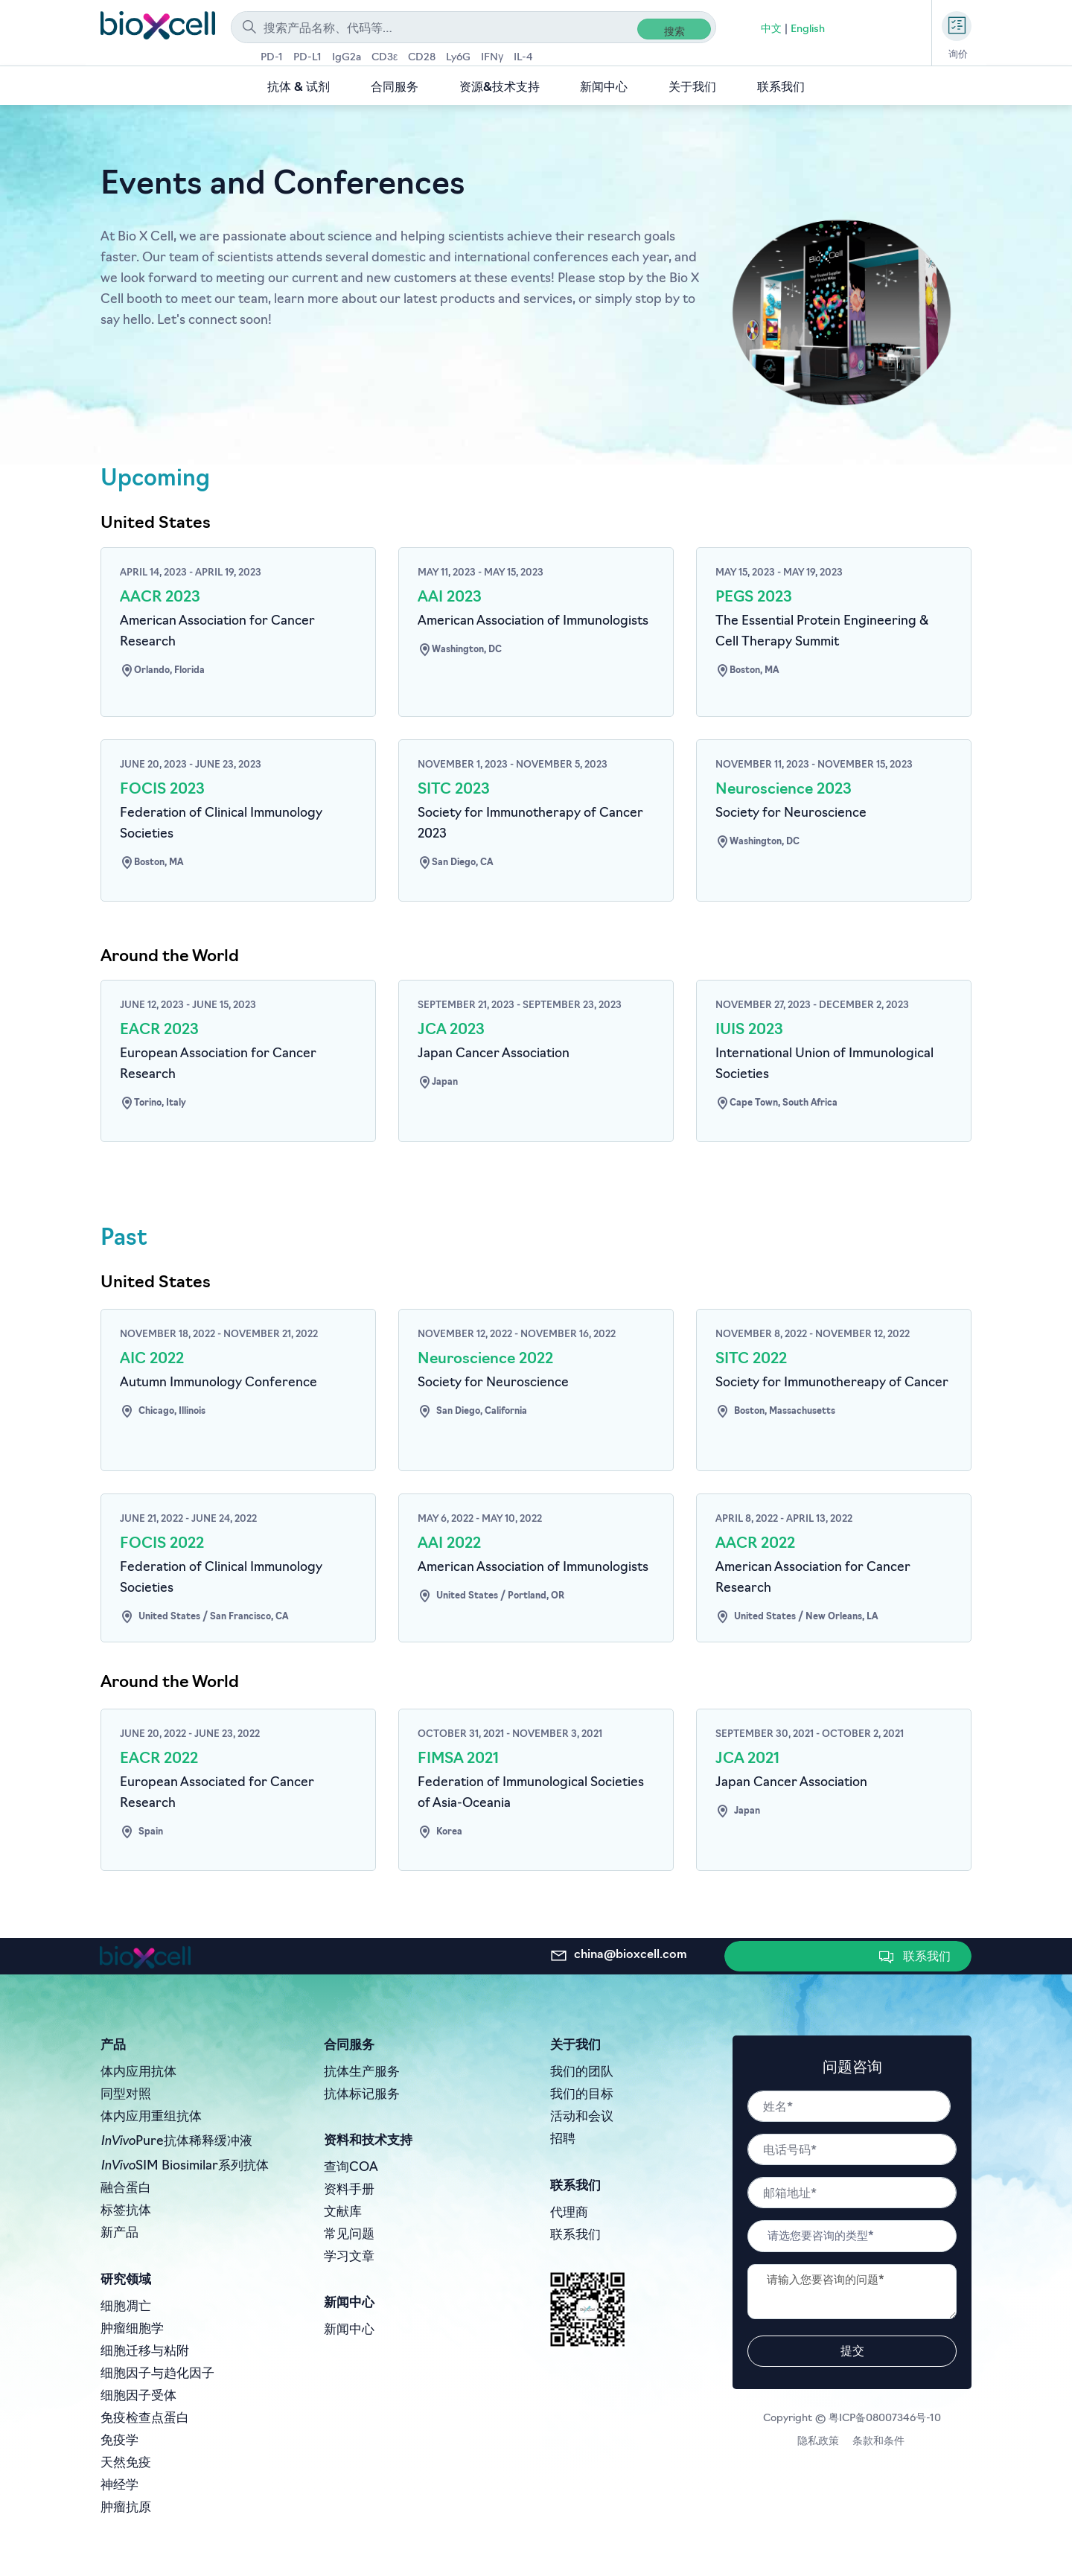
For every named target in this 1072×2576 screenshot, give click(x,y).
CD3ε (384, 57)
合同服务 (394, 88)
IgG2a (346, 57)
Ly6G (458, 57)
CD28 (422, 57)
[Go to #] (238, 623)
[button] (917, 1956)
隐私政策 (821, 2441)
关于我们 (692, 88)
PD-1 (272, 57)
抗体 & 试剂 (298, 88)
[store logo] (158, 25)
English (808, 29)
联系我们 (781, 88)
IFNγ (492, 57)
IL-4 (523, 57)
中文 (771, 29)
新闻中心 (604, 88)
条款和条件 (879, 2441)
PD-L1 (307, 57)
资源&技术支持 (499, 88)
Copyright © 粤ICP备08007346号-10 (852, 2418)
